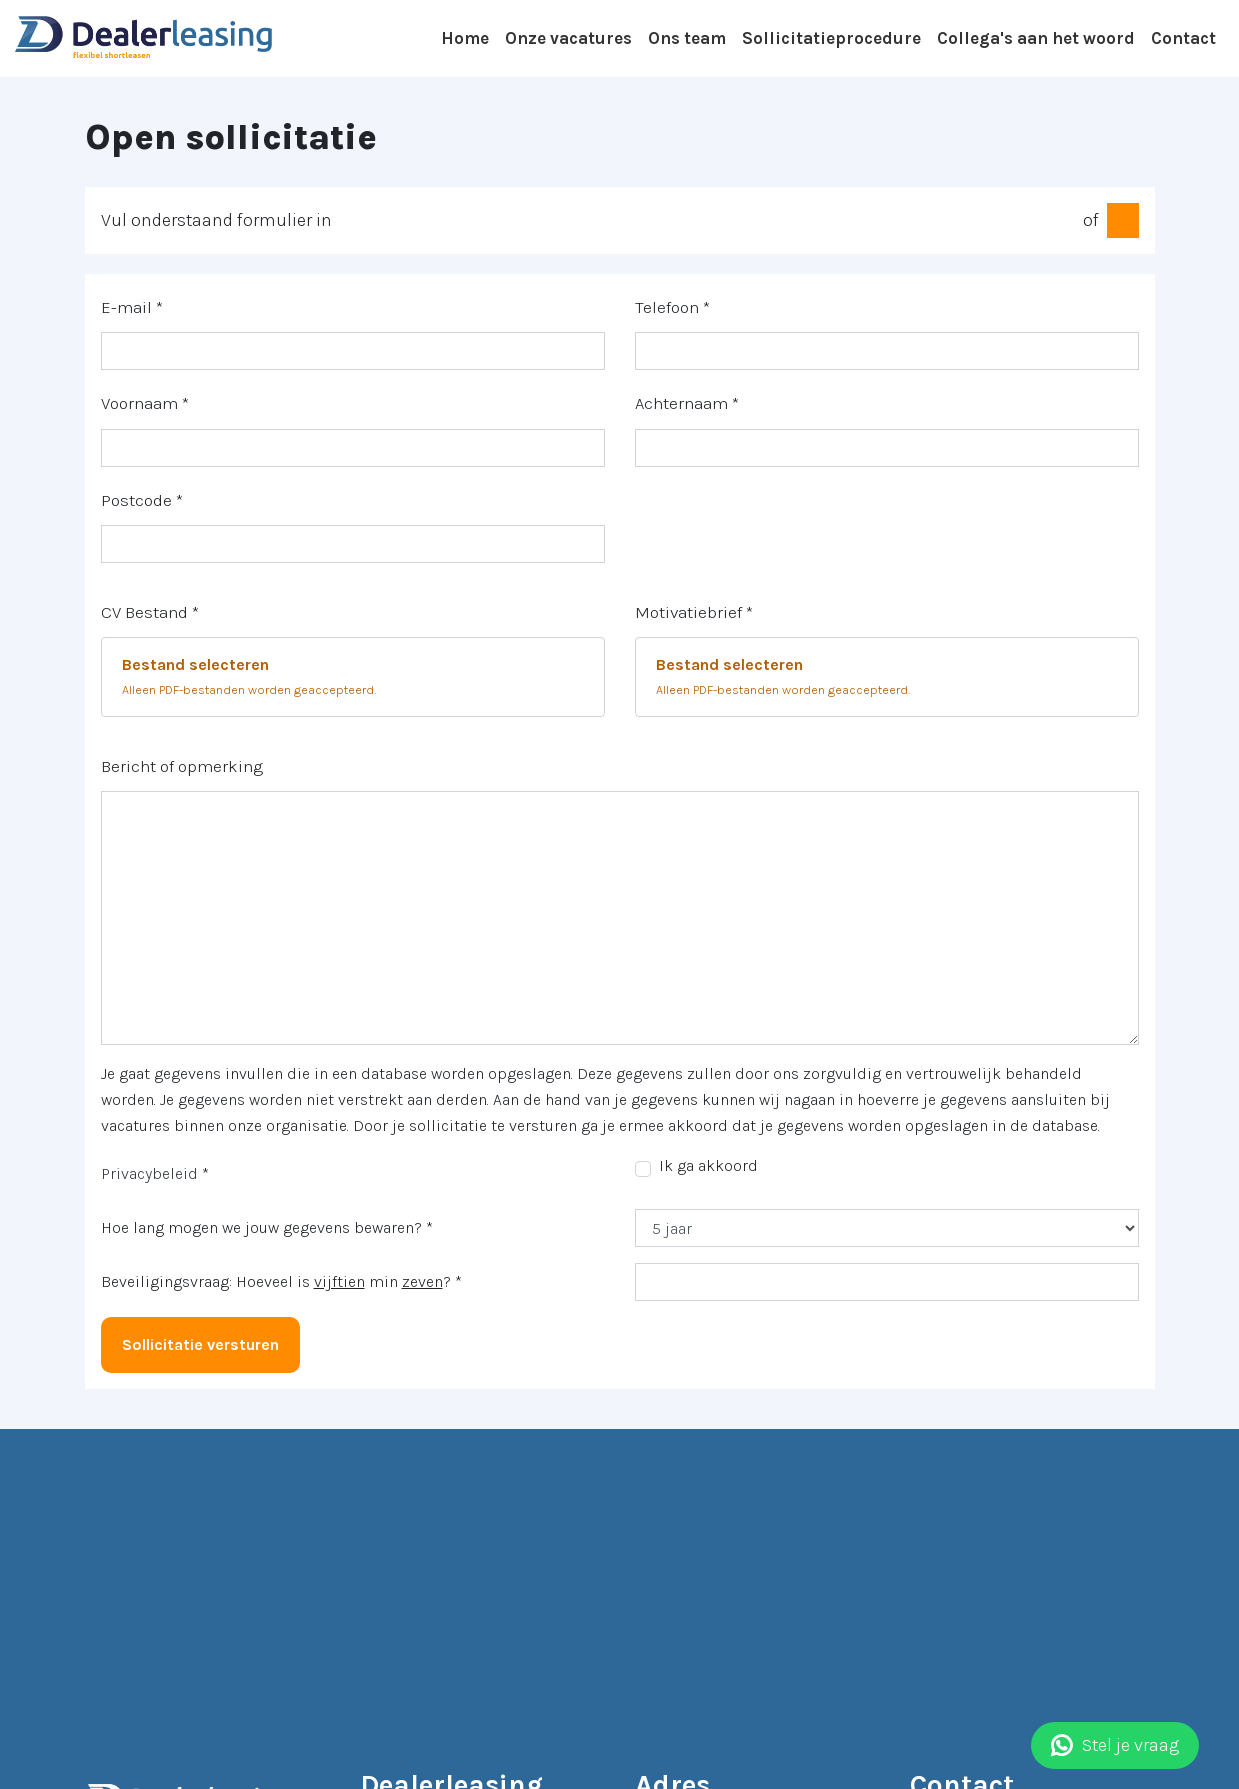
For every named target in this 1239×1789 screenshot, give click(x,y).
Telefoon (672, 307)
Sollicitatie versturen (200, 1344)
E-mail (132, 307)
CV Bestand (150, 612)
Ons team (687, 38)
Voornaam (145, 403)
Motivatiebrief (694, 612)
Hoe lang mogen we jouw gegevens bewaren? (267, 1227)
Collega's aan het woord (1036, 38)
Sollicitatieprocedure (831, 38)
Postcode (142, 500)
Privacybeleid (149, 1173)
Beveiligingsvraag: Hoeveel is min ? (281, 1281)
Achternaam (687, 403)
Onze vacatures (568, 38)
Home (465, 38)
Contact (1183, 38)
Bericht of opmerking (182, 766)
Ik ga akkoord (708, 1166)
